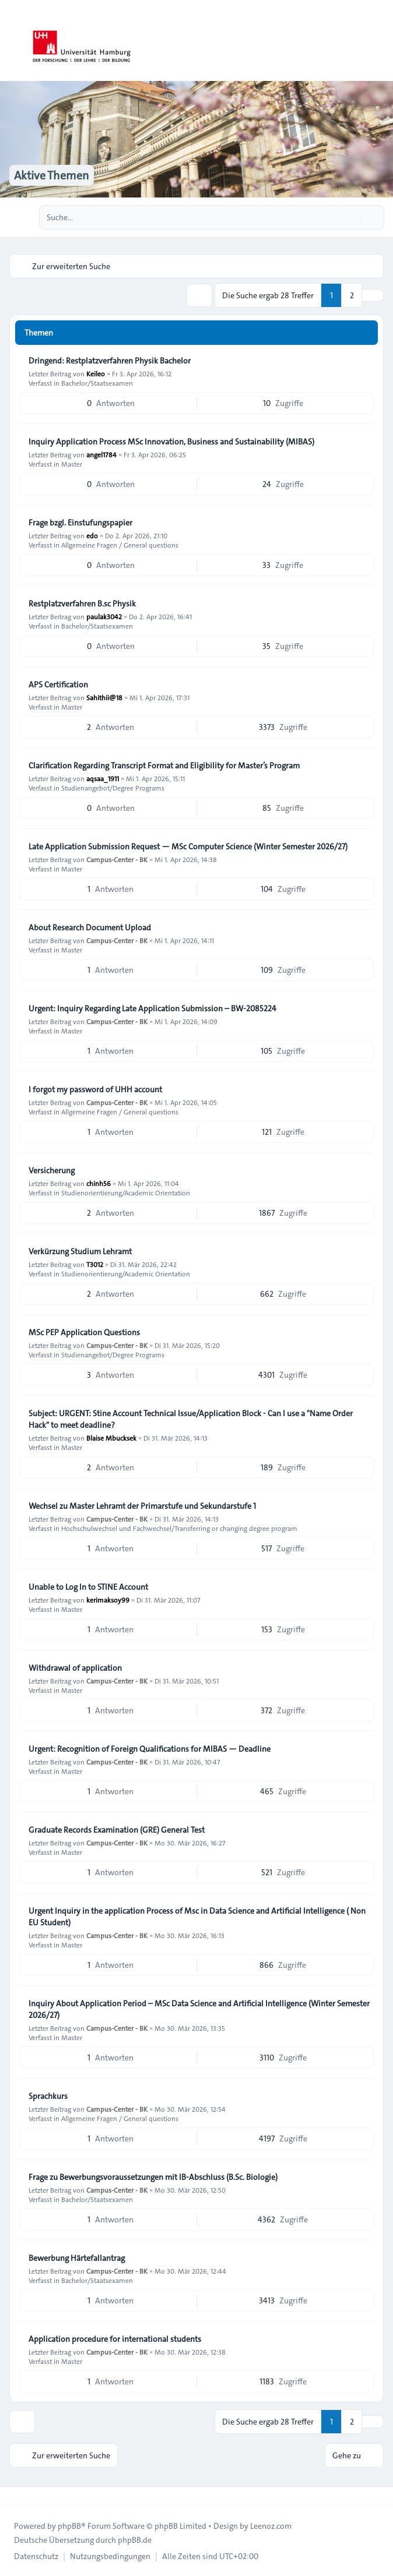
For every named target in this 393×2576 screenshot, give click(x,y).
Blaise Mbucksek (111, 1437)
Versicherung (52, 1170)
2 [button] (352, 295)
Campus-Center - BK (117, 859)
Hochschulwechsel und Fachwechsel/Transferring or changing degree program (179, 1528)
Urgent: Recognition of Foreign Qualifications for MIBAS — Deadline (150, 1749)
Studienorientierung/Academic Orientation (125, 1192)
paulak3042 (104, 616)
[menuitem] (36, 2556)
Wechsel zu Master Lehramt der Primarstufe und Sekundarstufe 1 (142, 1506)
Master (71, 463)
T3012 (94, 1264)
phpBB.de (135, 2540)
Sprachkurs (48, 2096)
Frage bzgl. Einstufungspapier (80, 522)
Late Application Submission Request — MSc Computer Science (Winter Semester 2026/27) (188, 846)
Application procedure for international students (115, 2339)
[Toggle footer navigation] (14, 2496)
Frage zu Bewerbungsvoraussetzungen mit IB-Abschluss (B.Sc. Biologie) (153, 2177)
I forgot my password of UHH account (95, 1089)
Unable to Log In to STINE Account (88, 1587)
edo (92, 535)
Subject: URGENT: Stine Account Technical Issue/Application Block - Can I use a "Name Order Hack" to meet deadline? (191, 1419)
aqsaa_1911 (102, 778)
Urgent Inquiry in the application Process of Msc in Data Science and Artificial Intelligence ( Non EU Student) (197, 1916)
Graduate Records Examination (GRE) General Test (117, 1830)
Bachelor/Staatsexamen (97, 382)
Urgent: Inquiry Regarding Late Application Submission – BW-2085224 (152, 1008)
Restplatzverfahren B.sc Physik (82, 603)
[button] (373, 295)
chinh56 (98, 1183)
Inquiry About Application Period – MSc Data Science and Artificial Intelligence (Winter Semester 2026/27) (199, 2009)
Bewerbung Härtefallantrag (77, 2258)
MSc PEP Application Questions (84, 1332)
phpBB (69, 2526)
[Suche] (351, 217)
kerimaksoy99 (107, 1599)
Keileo (95, 373)
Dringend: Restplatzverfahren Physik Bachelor (110, 360)
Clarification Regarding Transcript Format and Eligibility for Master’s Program (164, 765)
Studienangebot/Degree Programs (112, 787)
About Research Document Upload (90, 927)
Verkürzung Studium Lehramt (80, 1251)
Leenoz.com (271, 2526)
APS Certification (58, 684)
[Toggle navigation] (379, 40)
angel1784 (101, 454)
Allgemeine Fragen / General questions (119, 544)
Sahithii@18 (104, 697)
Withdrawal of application (75, 1668)
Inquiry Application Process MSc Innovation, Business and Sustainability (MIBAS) (171, 441)
